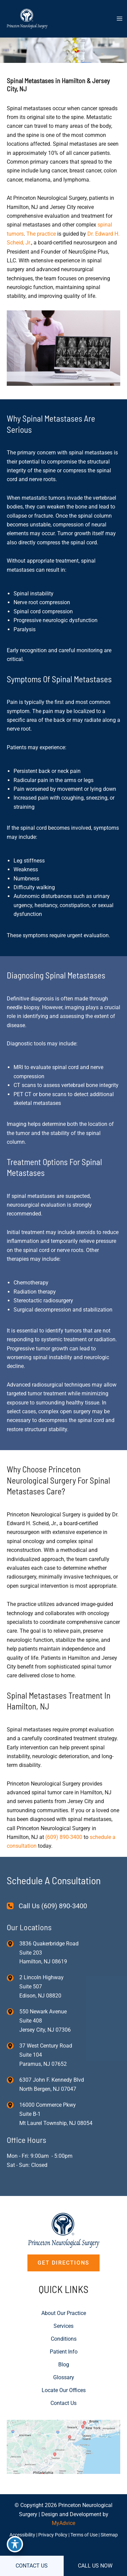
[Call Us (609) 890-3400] (47, 1906)
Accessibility (22, 2534)
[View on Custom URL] (63, 2446)
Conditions (64, 2339)
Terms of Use (84, 2534)
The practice (41, 234)
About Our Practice (63, 2313)
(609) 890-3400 (63, 1837)
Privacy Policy (52, 2534)
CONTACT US (32, 2565)
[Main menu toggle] (119, 18)
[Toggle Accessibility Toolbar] (15, 2544)
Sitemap (109, 2534)
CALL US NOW (95, 2565)
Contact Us (63, 2403)
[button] (63, 2262)
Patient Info (64, 2351)
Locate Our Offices (64, 2390)
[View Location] (13, 1943)
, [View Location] (41, 1986)
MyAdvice (63, 2523)
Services (63, 2326)
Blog (63, 2364)
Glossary (63, 2377)
